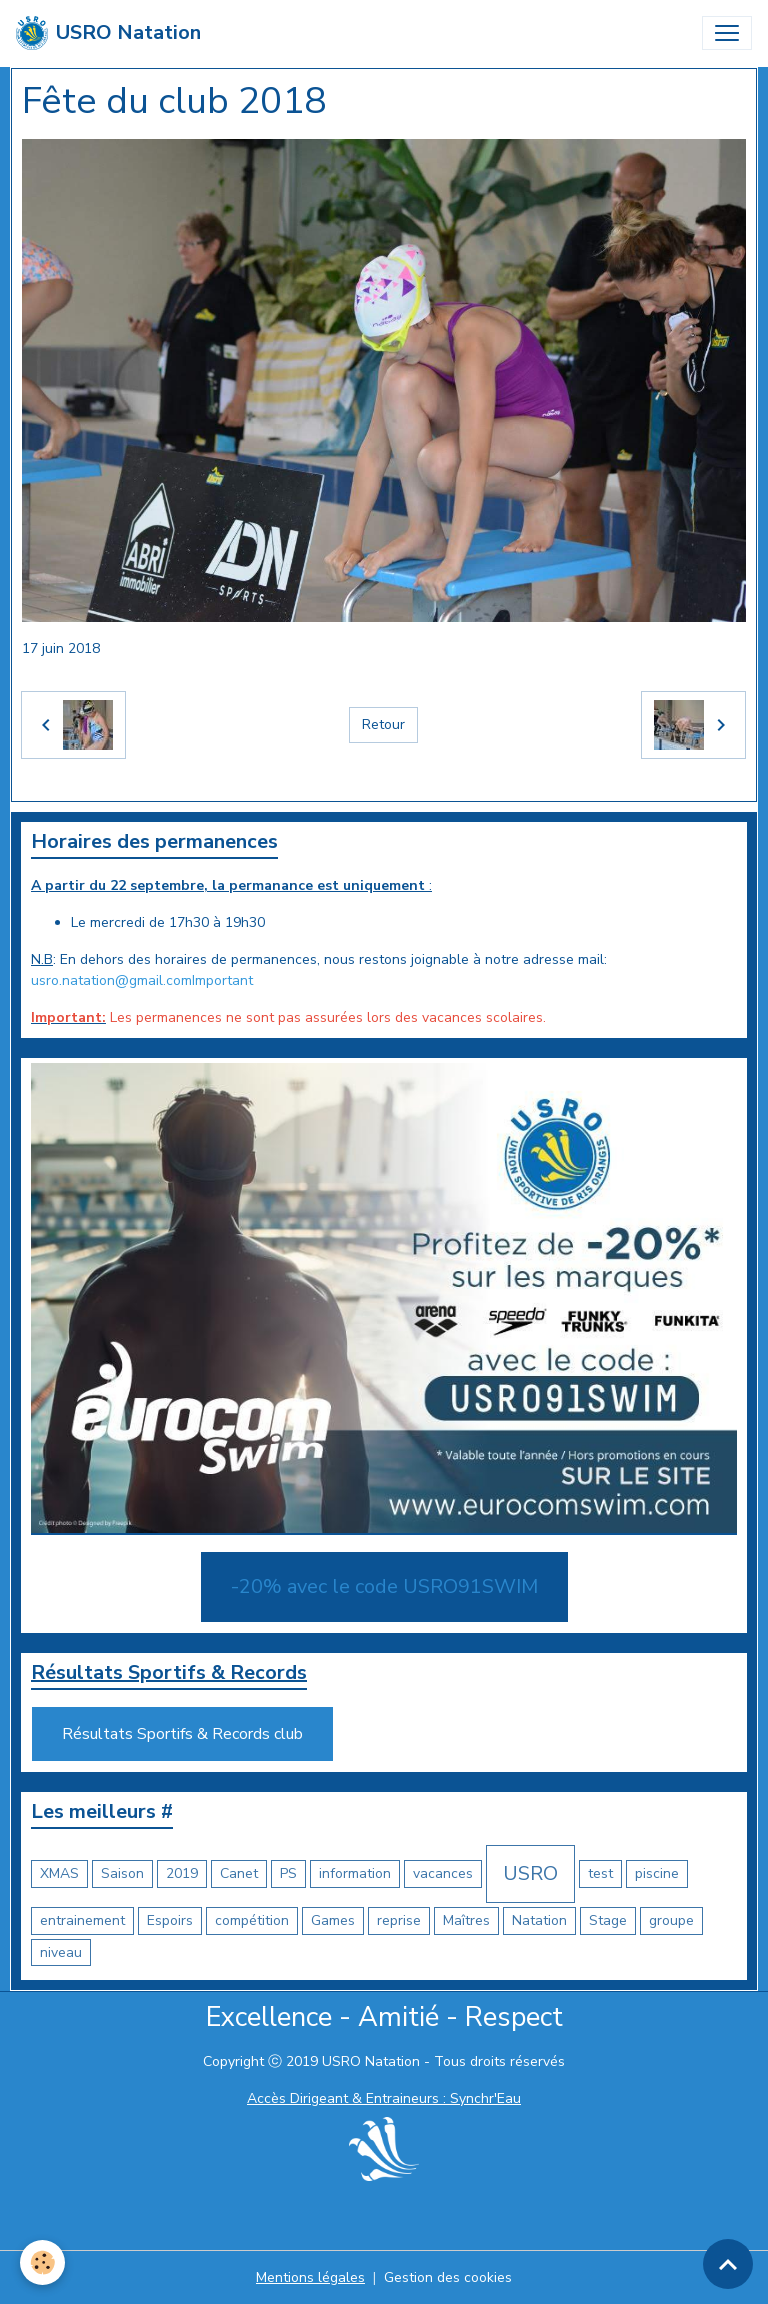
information (355, 1873)
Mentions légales (310, 2277)
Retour (383, 724)
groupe (671, 1920)
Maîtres (466, 1920)
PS (288, 1873)
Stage (608, 1920)
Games (333, 1920)
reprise (399, 1920)
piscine (657, 1873)
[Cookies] (42, 2262)
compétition (252, 1920)
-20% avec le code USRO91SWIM (384, 1586)
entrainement (82, 1920)
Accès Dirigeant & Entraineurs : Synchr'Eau (384, 2098)
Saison (122, 1873)
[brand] (108, 33)
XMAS (59, 1873)
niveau (61, 1952)
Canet (239, 1873)
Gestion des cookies (448, 2277)
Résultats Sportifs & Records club (182, 1734)
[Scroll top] (728, 2264)
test (600, 1873)
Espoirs (170, 1920)
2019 (182, 1873)
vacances (443, 1873)
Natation (539, 1920)
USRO (530, 1873)
